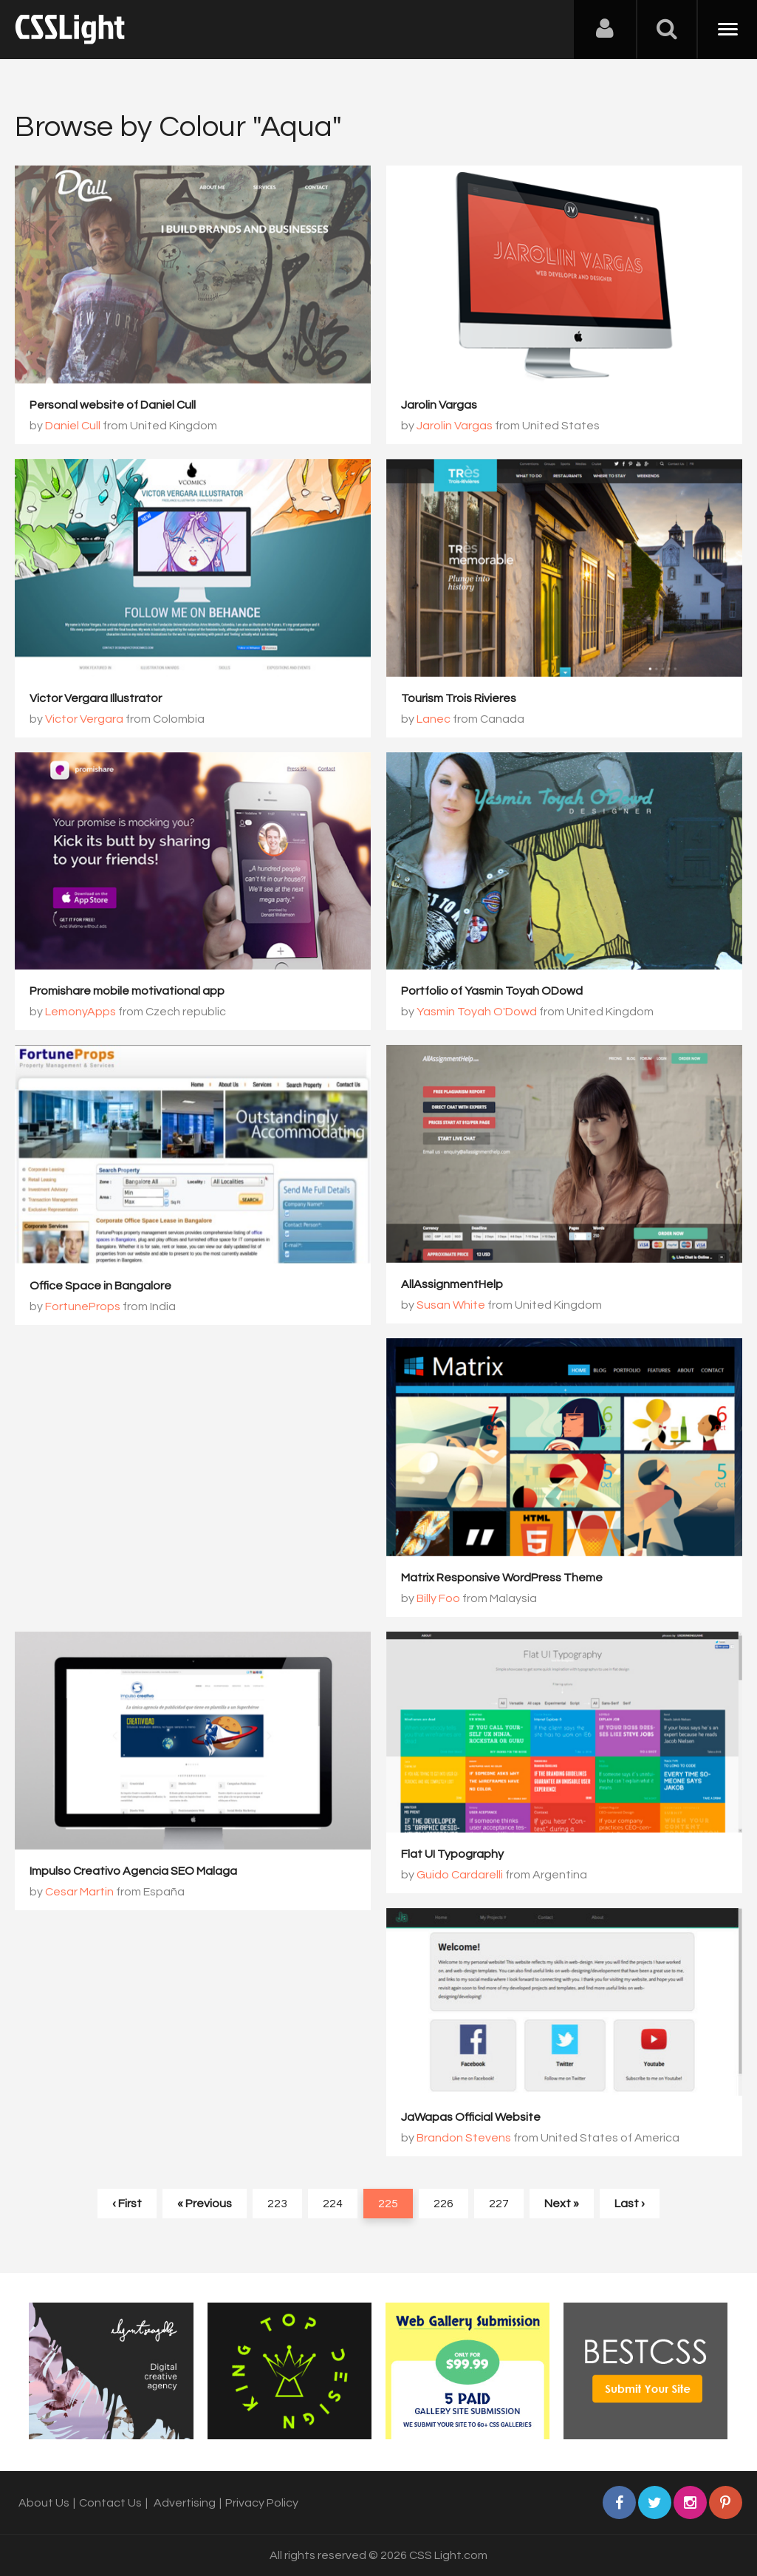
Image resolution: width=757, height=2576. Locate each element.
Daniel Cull (72, 426)
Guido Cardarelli (460, 1875)
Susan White (451, 1305)
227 (499, 2203)
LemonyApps (80, 1012)
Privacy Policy (261, 2503)
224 (333, 2203)
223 (277, 2203)
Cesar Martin (79, 1892)
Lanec (434, 719)
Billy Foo (438, 1598)
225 (388, 2203)
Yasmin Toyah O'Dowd (477, 1012)
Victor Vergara (84, 719)
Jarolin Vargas (439, 405)
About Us (43, 2503)
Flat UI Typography (452, 1854)
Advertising (185, 2503)
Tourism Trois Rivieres (458, 698)
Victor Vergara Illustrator (96, 698)
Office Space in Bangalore (100, 1286)
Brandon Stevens (464, 2138)
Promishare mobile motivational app (127, 991)
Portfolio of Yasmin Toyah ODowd (492, 991)
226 (443, 2203)
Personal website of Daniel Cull (113, 405)
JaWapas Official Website (471, 2117)
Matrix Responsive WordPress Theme (502, 1578)
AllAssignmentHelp (452, 1284)
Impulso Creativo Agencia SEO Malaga (133, 1871)
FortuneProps (82, 1306)
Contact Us (110, 2503)
